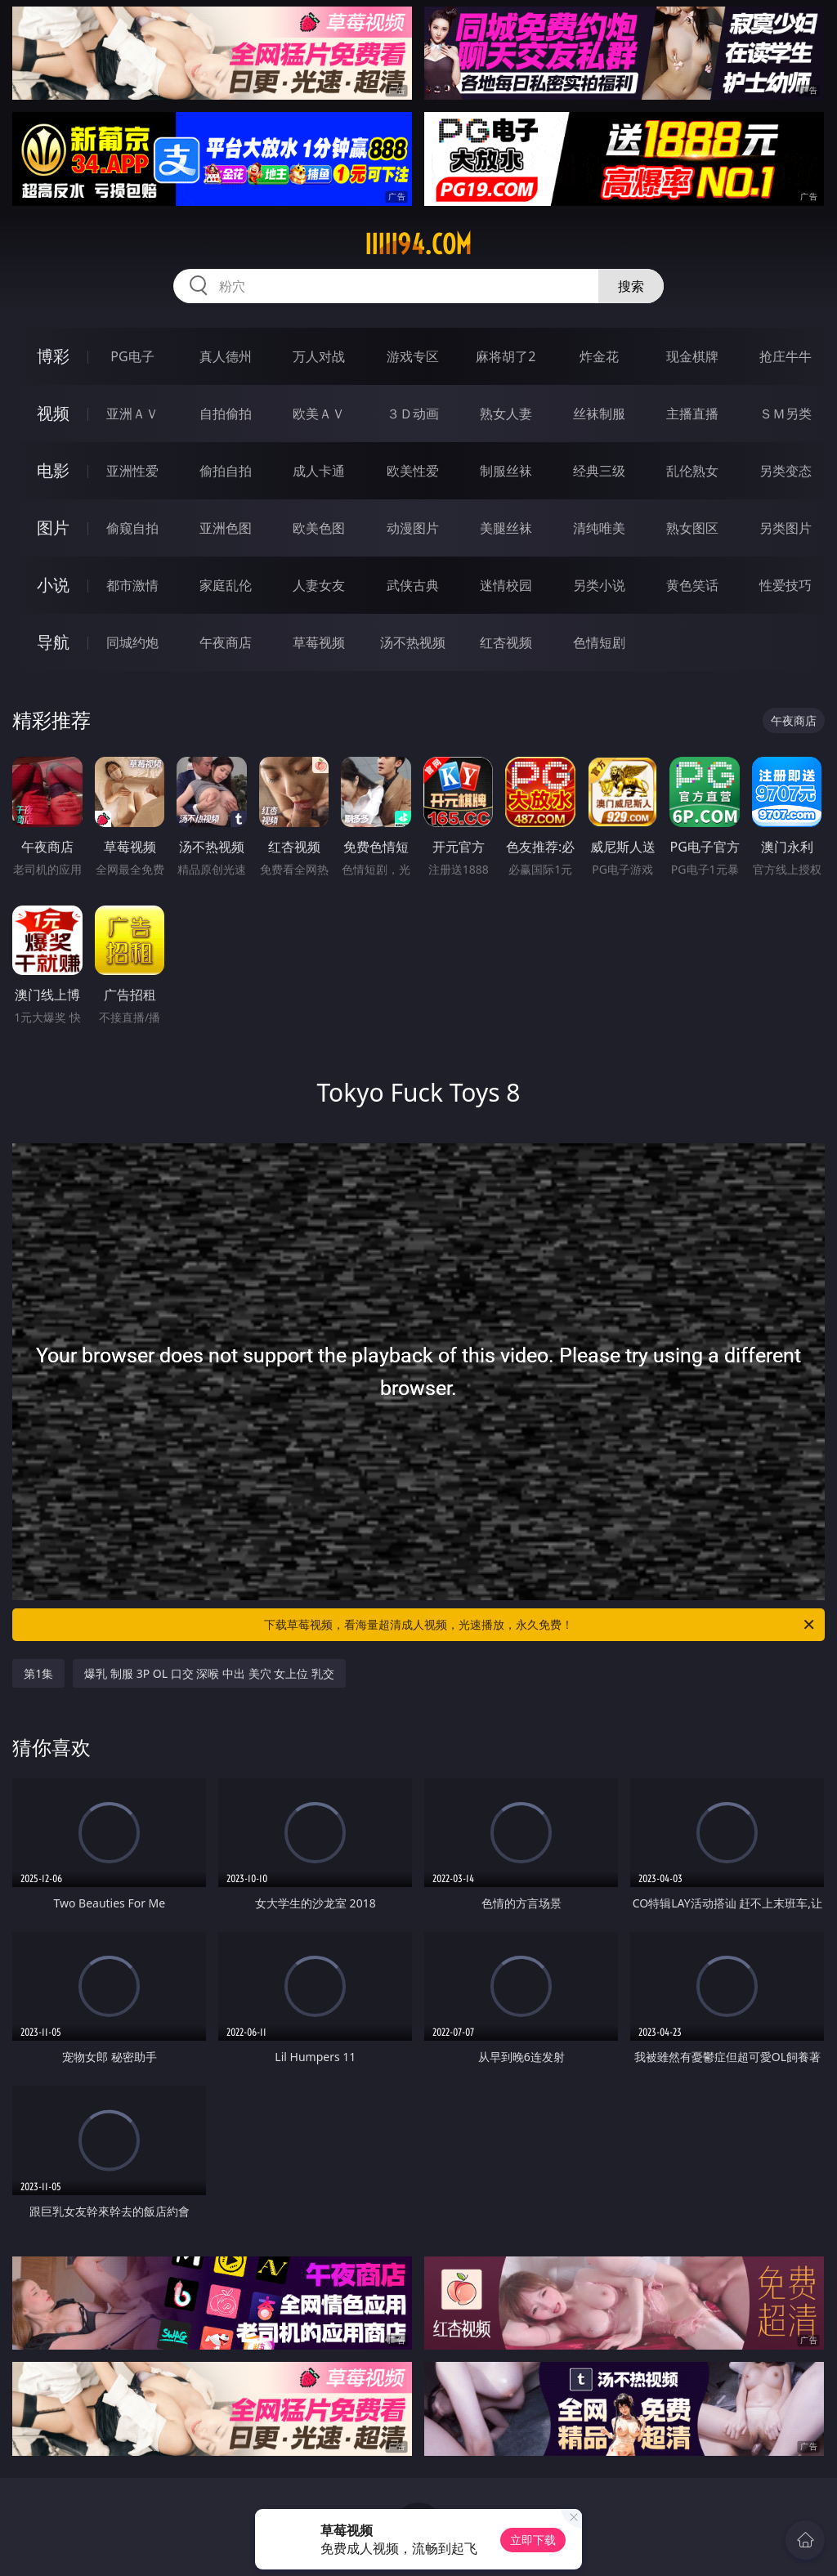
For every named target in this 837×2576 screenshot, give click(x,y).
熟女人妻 (506, 414)
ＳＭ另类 (785, 414)
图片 (53, 528)
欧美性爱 (413, 471)
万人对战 (319, 356)
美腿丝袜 (506, 528)
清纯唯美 (599, 528)
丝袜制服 (599, 414)
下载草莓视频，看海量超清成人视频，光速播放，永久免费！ (540, 1625)
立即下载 (533, 2539)
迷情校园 (506, 585)
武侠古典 (413, 585)
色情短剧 (599, 642)
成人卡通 (319, 471)
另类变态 (785, 471)
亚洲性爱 (132, 471)
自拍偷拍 (225, 414)
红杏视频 (506, 642)
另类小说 (599, 585)
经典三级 (599, 471)
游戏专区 (413, 356)
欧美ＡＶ (319, 414)
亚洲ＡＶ (132, 414)
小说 (53, 585)
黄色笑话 (692, 585)
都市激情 (132, 585)
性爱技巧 (785, 585)
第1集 (38, 1673)
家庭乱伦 (225, 585)
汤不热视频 (412, 642)
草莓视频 (319, 642)
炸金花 (599, 356)
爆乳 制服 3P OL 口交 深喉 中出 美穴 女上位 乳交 (209, 1673)
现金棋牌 (692, 356)
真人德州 (225, 356)
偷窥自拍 (132, 528)
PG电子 (132, 356)
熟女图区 (692, 528)
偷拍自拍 (225, 471)
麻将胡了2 (505, 356)
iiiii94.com (418, 244)
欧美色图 (319, 528)
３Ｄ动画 (413, 414)
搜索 (631, 286)
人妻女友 (319, 585)
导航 (53, 642)
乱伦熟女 (692, 471)
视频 (53, 413)
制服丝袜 (506, 471)
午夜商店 (225, 642)
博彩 (53, 356)
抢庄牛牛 (785, 356)
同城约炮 (132, 642)
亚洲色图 (225, 528)
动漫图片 (413, 528)
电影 (53, 470)
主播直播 (692, 414)
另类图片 (785, 528)
